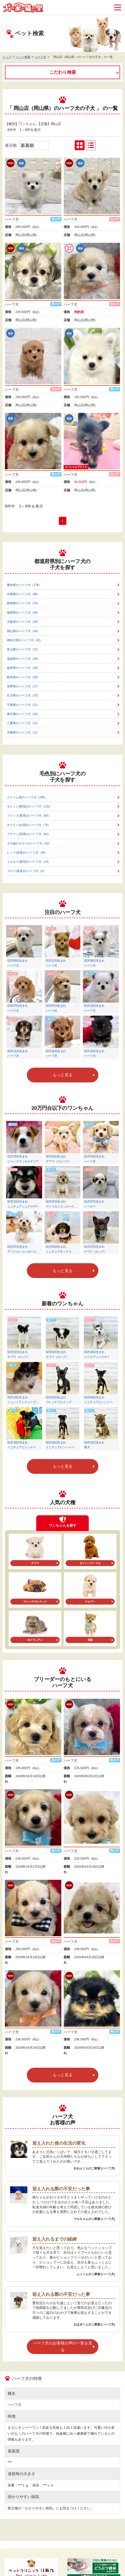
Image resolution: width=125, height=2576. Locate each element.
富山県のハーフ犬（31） (23, 649)
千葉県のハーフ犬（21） (23, 705)
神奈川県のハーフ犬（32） (25, 640)
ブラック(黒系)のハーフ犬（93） (29, 815)
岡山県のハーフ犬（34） (23, 631)
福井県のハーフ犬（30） (23, 668)
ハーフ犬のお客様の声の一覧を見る (62, 2346)
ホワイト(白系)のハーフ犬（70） (29, 825)
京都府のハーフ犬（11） (23, 732)
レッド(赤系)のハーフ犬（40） (27, 852)
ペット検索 (23, 57)
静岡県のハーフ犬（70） (23, 603)
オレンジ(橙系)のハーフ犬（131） (29, 806)
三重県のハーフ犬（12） (23, 723)
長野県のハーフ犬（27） (23, 686)
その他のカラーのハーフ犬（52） (29, 843)
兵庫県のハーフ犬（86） (23, 594)
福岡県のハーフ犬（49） (23, 612)
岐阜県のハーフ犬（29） (23, 677)
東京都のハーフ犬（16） (23, 714)
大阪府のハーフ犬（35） (23, 621)
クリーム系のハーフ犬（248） (27, 797)
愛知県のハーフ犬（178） (24, 585)
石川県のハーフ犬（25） (23, 695)
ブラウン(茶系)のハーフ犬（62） (29, 834)
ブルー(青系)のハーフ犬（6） (26, 871)
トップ (6, 57)
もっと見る (62, 1075)
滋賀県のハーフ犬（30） (23, 658)
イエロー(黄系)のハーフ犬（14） (29, 861)
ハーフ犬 (40, 57)
